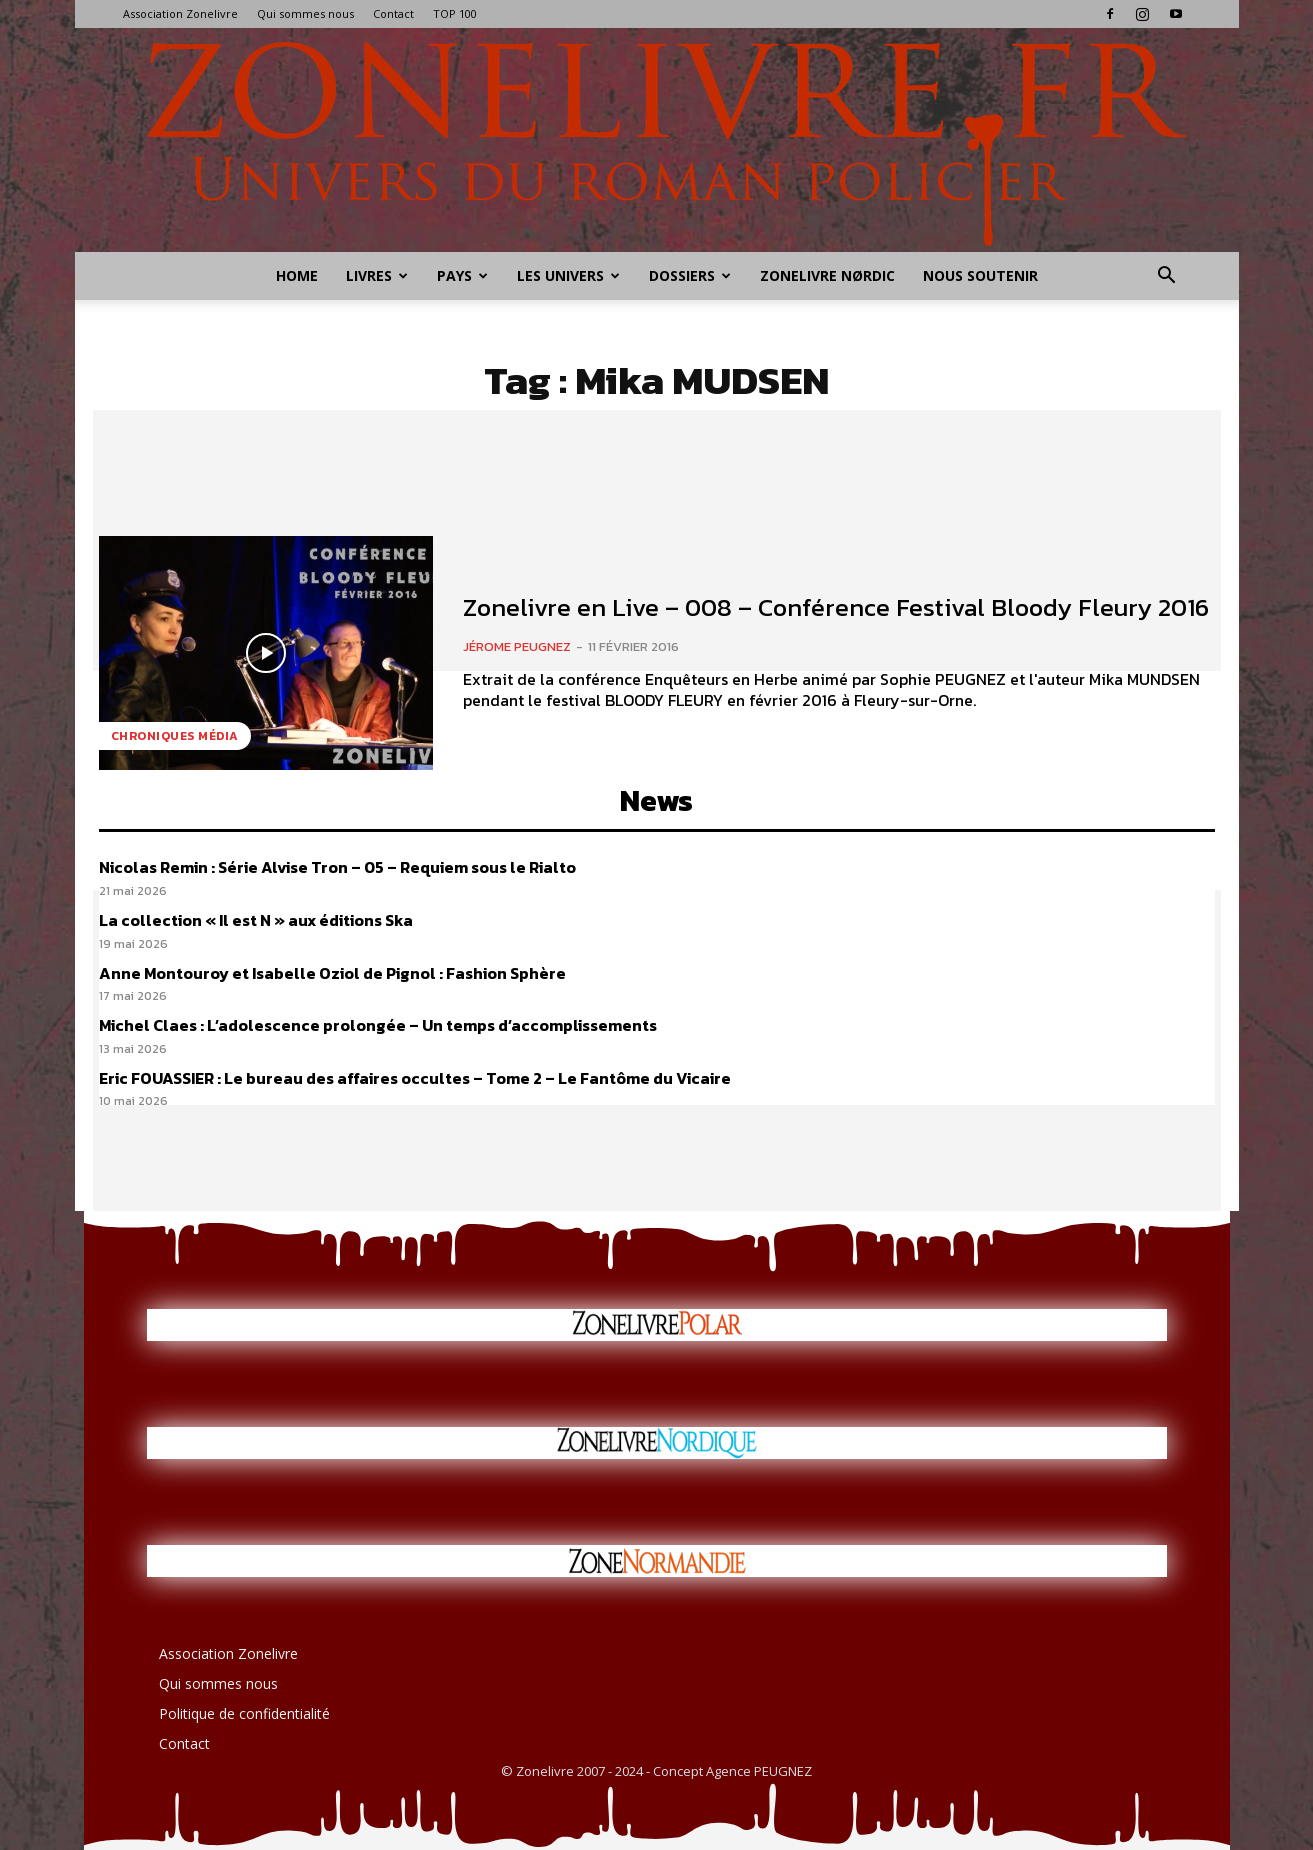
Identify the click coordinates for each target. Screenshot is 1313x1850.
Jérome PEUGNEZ (517, 646)
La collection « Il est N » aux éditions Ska (256, 920)
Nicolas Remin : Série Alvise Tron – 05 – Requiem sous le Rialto (337, 867)
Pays (462, 275)
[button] (1167, 277)
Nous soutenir (980, 275)
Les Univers (568, 275)
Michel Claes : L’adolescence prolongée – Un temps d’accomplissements (378, 1025)
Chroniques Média (175, 736)
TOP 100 (455, 13)
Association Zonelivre (180, 13)
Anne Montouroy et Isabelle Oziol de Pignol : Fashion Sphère (332, 973)
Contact (393, 13)
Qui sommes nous (305, 13)
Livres (377, 275)
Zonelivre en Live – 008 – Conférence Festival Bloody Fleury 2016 (836, 607)
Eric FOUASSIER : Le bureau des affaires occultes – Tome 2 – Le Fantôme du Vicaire (415, 1078)
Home (297, 275)
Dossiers (690, 275)
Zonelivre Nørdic (827, 275)
